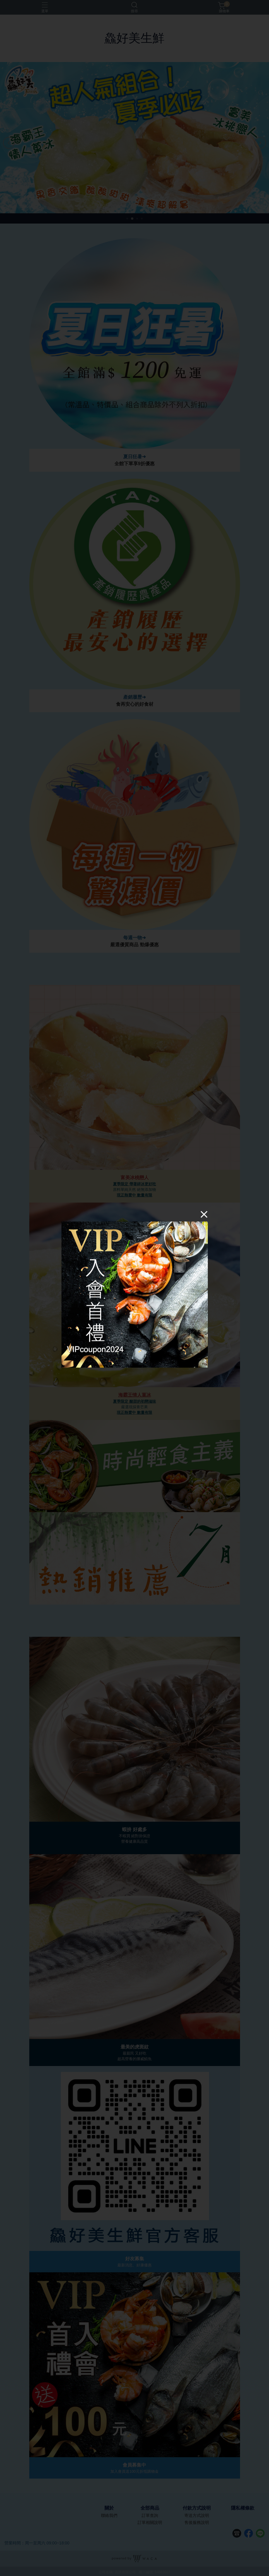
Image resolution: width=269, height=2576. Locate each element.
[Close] (204, 1214)
